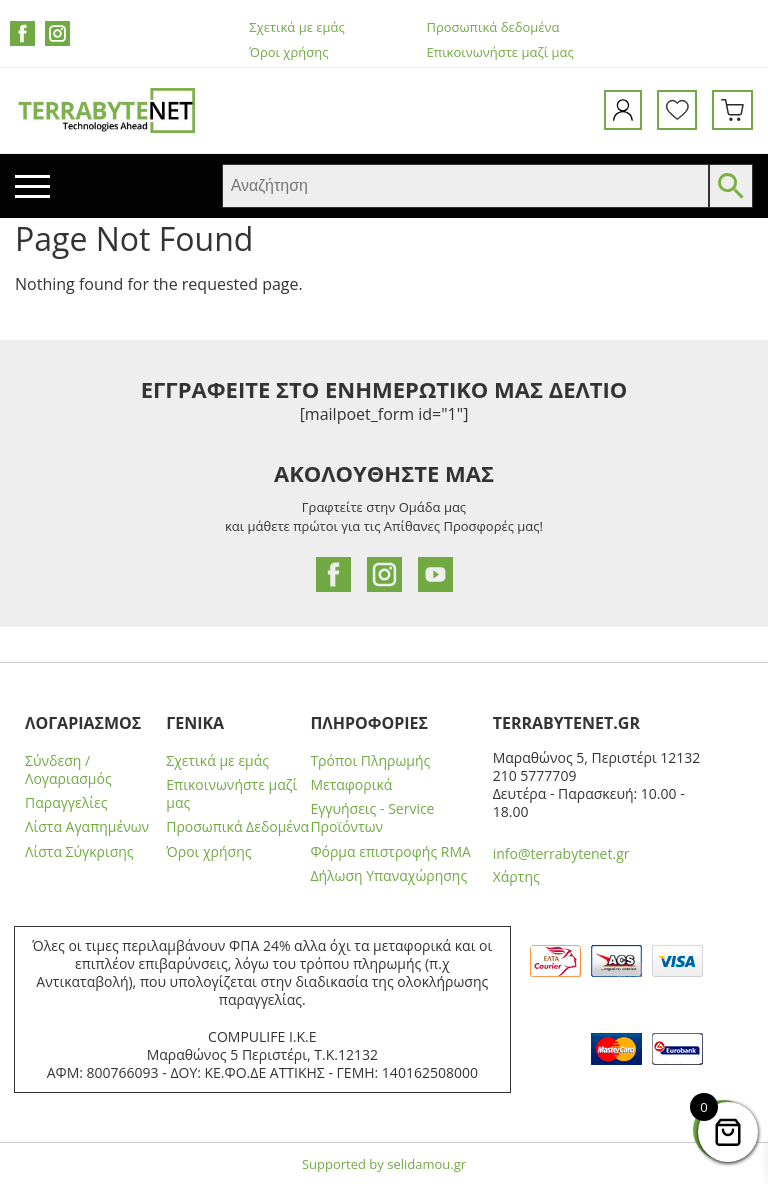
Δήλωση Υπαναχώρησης (388, 876)
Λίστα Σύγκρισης (79, 852)
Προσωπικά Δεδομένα (237, 827)
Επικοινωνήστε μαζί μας (500, 52)
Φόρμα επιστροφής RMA (390, 852)
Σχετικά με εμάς (296, 27)
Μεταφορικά (351, 785)
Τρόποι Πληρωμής (370, 761)
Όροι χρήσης (288, 52)
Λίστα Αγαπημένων (87, 827)
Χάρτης (516, 876)
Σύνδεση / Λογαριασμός (68, 770)
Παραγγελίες (66, 803)
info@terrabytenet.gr (561, 853)
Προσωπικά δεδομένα (493, 27)
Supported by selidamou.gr (384, 1164)
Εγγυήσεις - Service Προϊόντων (372, 818)
